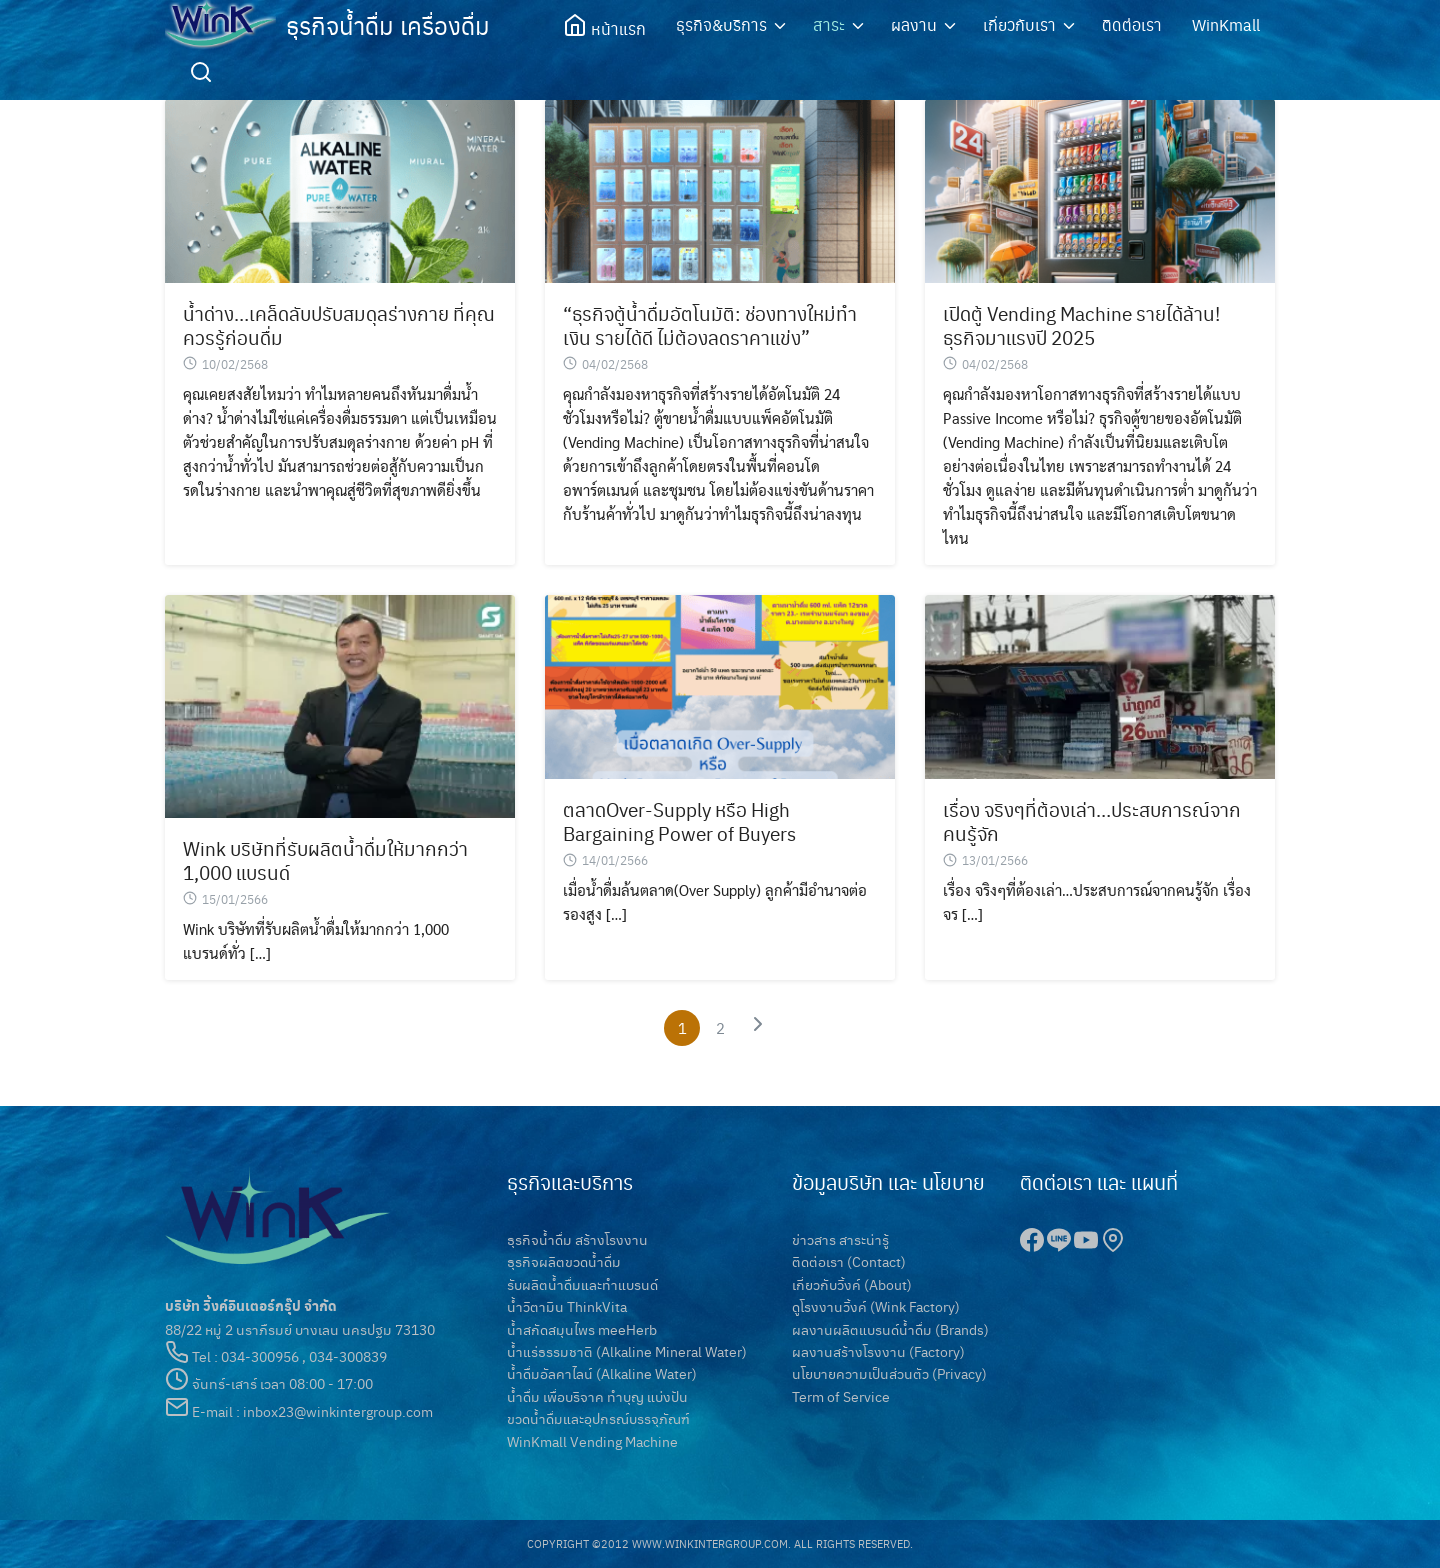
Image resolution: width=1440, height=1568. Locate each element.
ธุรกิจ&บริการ (721, 24)
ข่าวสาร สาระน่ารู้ (840, 1239)
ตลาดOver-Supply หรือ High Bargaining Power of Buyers (679, 821)
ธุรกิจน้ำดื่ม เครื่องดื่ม (388, 25)
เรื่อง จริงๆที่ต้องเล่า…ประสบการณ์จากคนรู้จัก (1092, 821)
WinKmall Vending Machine (592, 1441)
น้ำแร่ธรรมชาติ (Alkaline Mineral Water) (627, 1351)
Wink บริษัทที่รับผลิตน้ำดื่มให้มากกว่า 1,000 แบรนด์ (325, 860)
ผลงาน (914, 24)
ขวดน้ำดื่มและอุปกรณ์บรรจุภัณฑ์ (598, 1418)
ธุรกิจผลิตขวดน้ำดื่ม (564, 1261)
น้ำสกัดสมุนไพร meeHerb (582, 1329)
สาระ (829, 24)
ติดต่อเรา (1132, 24)
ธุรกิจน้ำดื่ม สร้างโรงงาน (577, 1239)
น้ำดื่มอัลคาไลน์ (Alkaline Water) (602, 1373)
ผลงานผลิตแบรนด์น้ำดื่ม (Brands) (890, 1329)
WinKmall (1226, 24)
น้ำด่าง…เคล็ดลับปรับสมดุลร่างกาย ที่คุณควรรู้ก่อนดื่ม (339, 325)
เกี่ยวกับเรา (1019, 24)
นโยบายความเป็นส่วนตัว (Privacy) (889, 1373)
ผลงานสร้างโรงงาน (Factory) (878, 1351)
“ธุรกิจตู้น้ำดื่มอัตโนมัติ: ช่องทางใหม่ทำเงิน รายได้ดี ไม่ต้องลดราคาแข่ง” (710, 325)
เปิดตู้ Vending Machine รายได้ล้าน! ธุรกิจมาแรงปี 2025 (1081, 325)
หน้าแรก (604, 26)
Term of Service (841, 1396)
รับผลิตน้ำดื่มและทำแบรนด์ (582, 1284)
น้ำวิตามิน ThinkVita (567, 1306)
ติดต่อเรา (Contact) (849, 1261)
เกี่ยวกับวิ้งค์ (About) (852, 1284)
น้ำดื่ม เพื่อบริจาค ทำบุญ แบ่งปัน (597, 1396)
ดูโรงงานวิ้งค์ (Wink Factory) (876, 1306)
